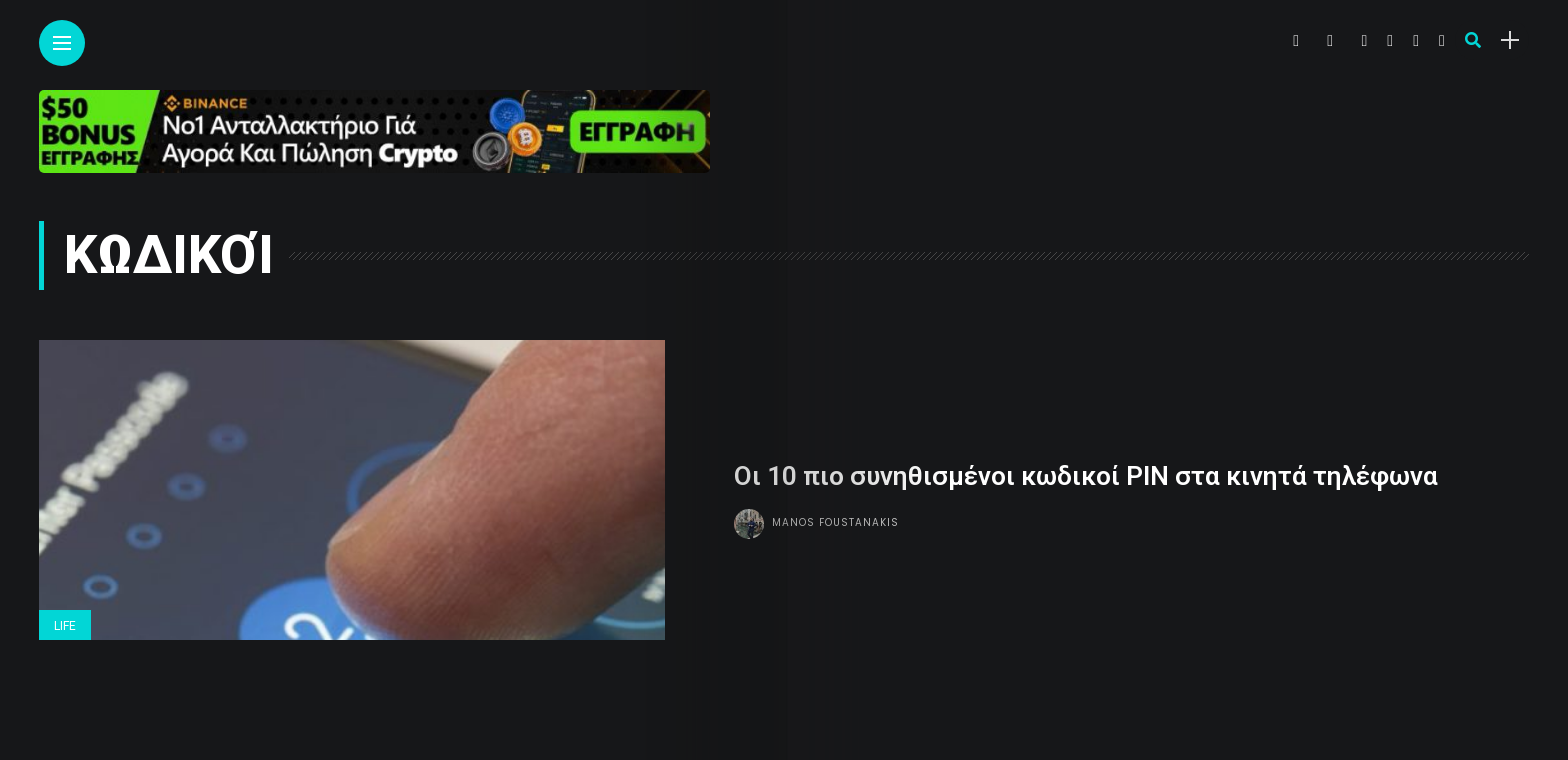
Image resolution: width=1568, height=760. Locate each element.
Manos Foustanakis (835, 522)
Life (65, 626)
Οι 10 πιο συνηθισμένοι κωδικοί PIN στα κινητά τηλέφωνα (1086, 476)
